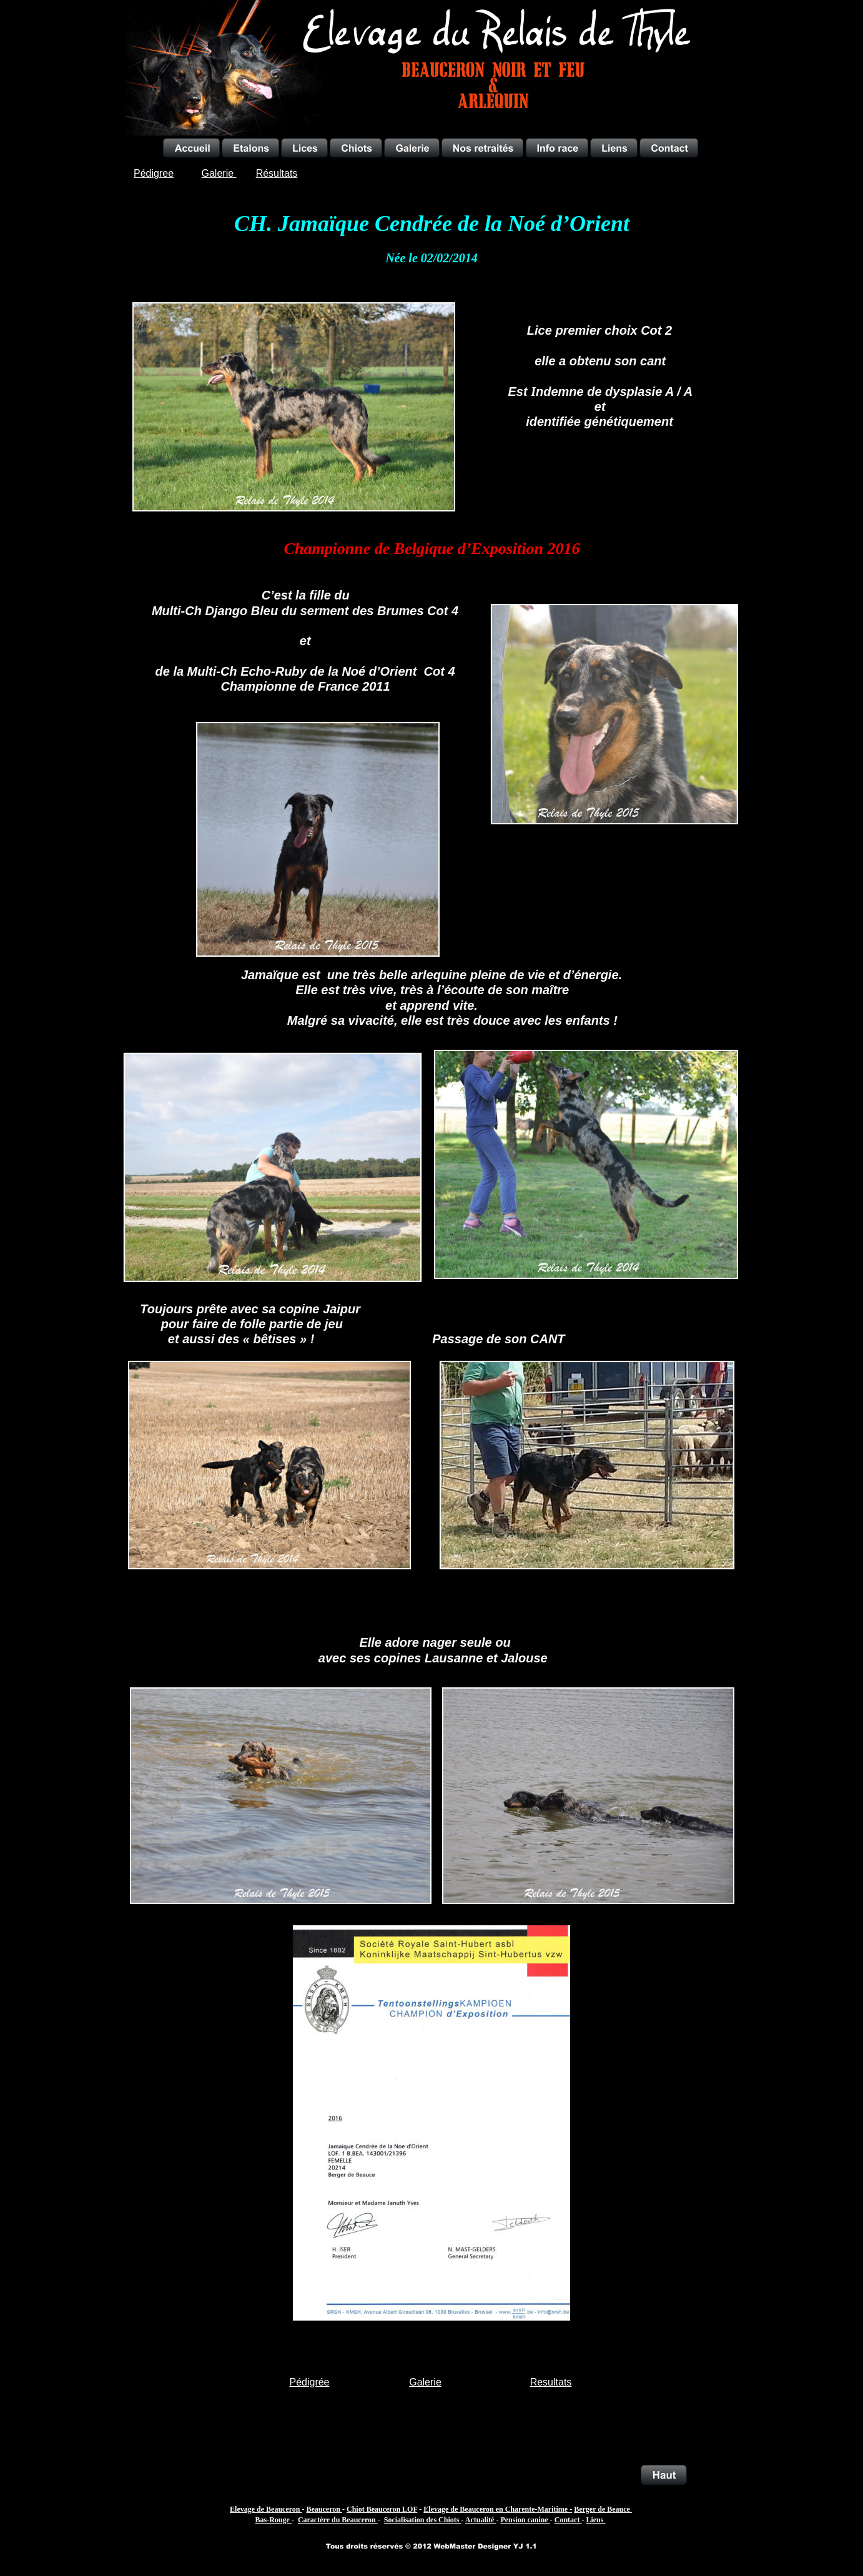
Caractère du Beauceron (338, 2519)
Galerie (425, 2382)
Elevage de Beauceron (266, 2509)
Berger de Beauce (603, 2509)
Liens (595, 2519)
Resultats (551, 2382)
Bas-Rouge (273, 2519)
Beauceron (324, 2509)
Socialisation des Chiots (422, 2519)
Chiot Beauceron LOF (382, 2509)
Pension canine (525, 2519)
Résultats (277, 173)
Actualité (480, 2519)
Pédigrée (309, 2382)
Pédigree (154, 173)
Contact (568, 2519)
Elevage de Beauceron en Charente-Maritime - (497, 2509)
